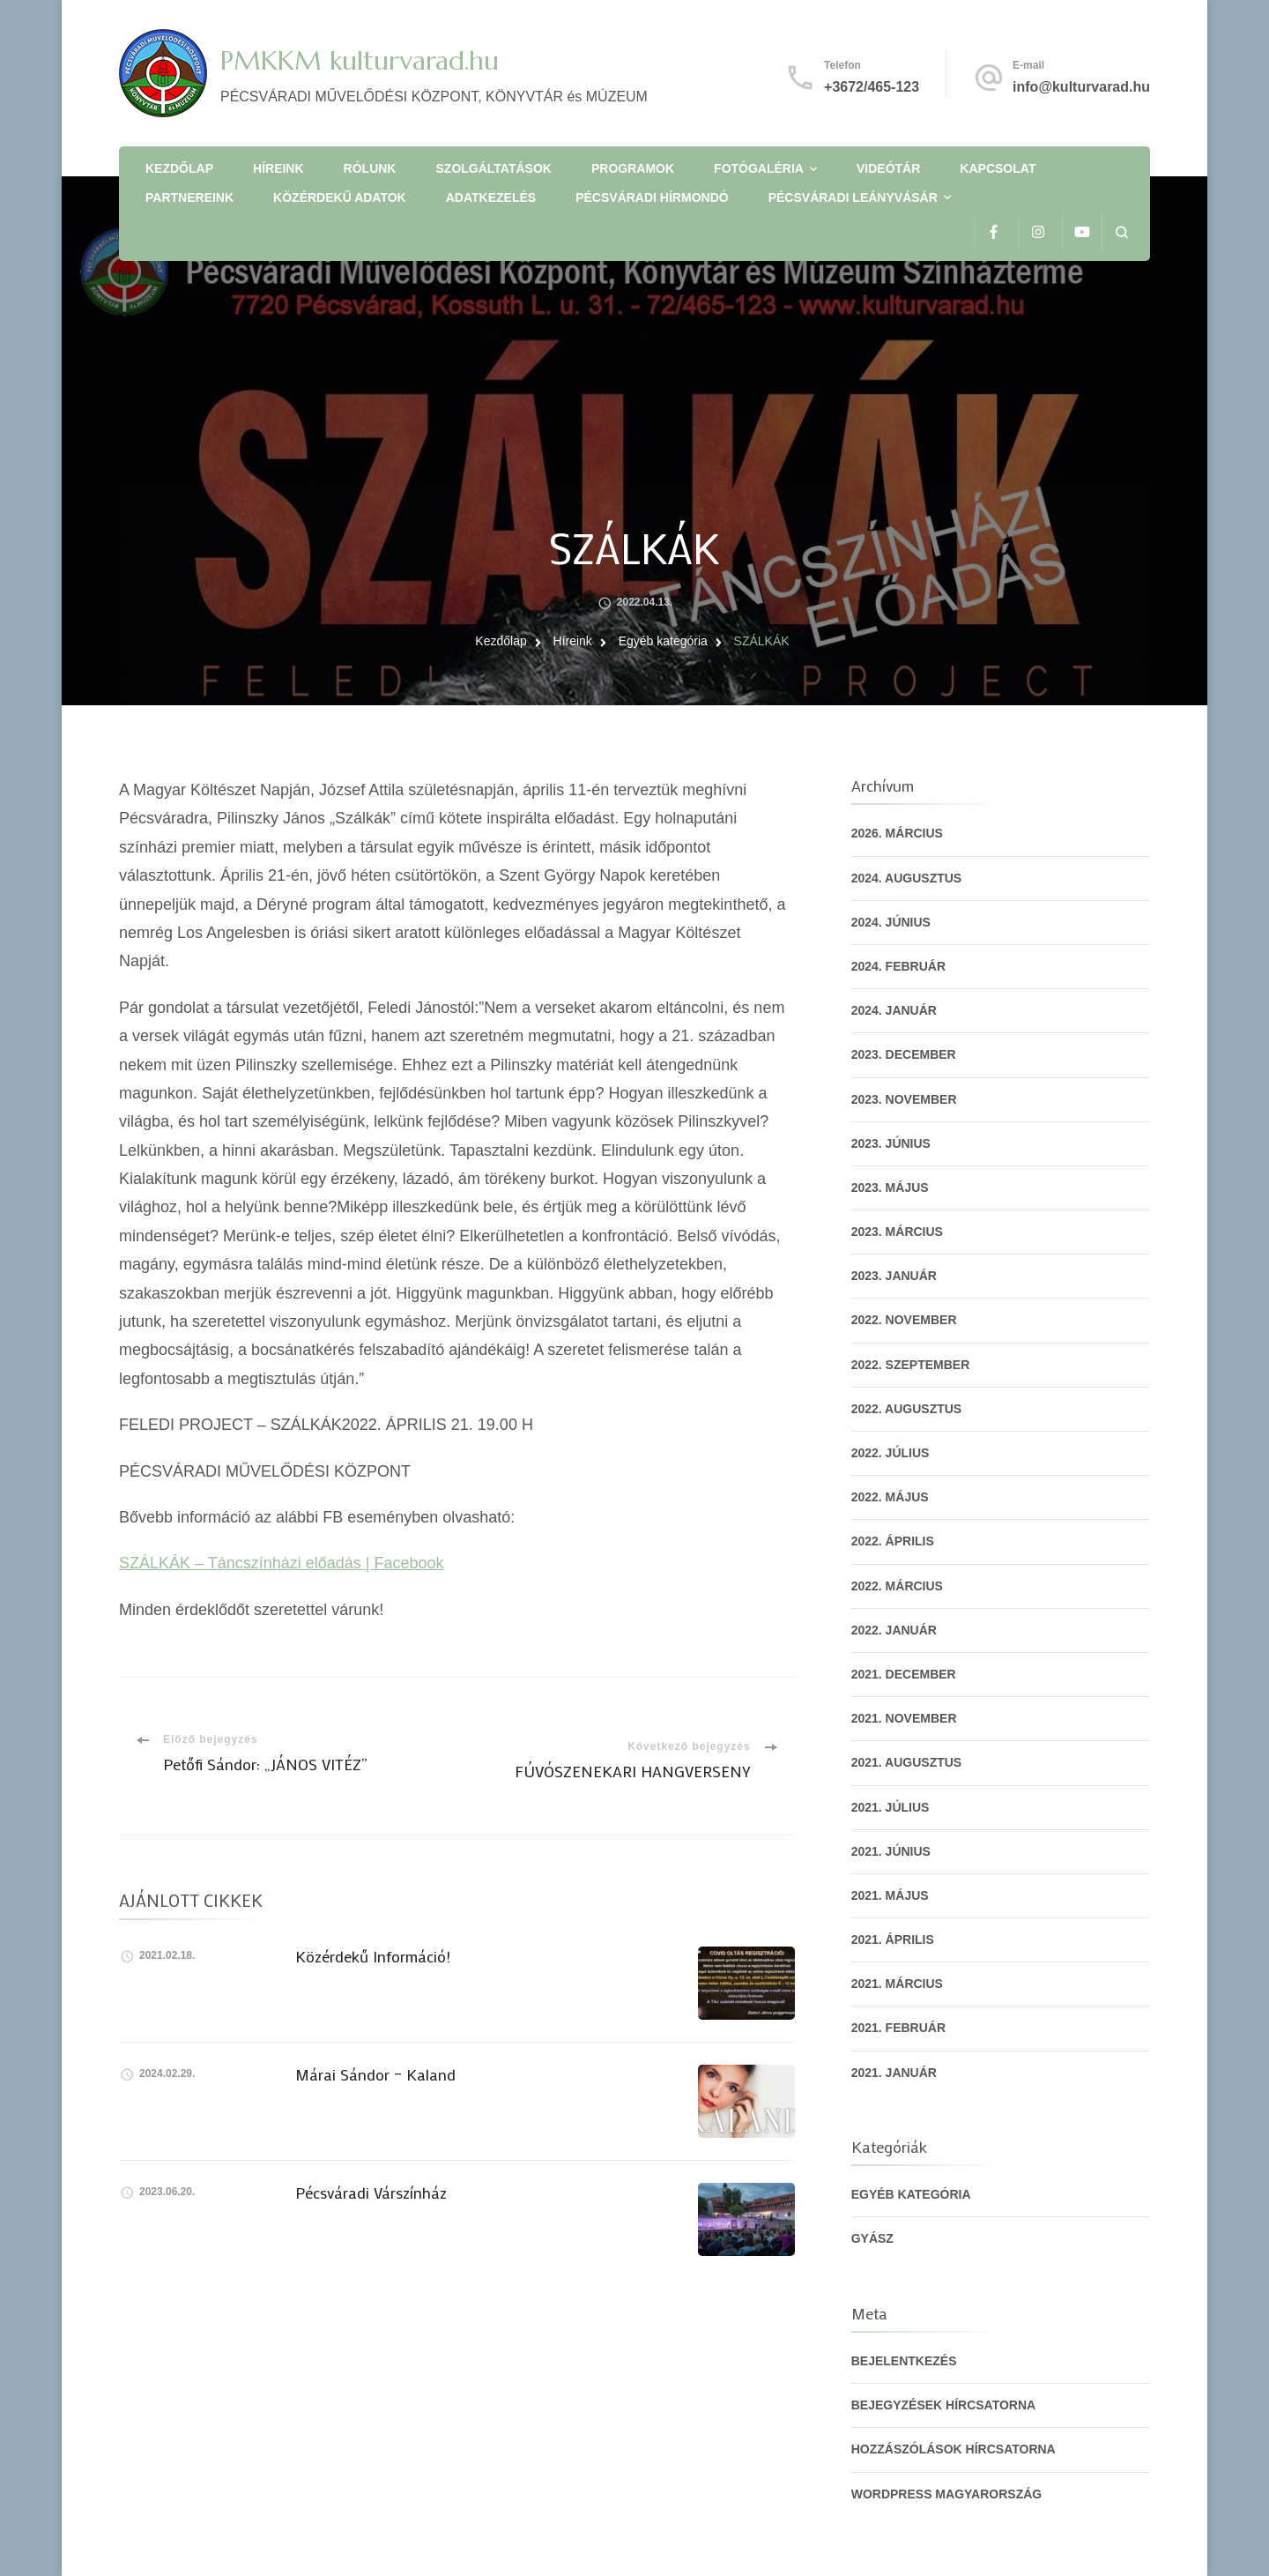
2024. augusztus (906, 878)
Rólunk (370, 168)
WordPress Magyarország (947, 2494)
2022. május (890, 1497)
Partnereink (189, 197)
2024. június (891, 922)
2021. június (891, 1851)
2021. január (894, 2073)
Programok (632, 168)
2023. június (891, 1143)
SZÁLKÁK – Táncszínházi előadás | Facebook (281, 1563)
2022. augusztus (906, 1409)
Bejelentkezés (904, 2361)
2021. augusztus (906, 1762)
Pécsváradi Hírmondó (651, 197)
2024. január (894, 1010)
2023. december (903, 1054)
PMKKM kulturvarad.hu (359, 60)
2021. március (897, 1984)
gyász (872, 2238)
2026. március (897, 833)
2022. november (904, 1320)
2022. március (897, 1586)
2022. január (894, 1630)
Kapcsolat (997, 168)
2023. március (897, 1232)
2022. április (892, 1541)
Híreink (278, 168)
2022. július (890, 1453)
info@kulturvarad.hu (1081, 86)
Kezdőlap (179, 168)
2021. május (890, 1895)
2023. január (894, 1276)
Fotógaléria (759, 168)
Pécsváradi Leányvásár (853, 197)
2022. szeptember (910, 1365)
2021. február (898, 2028)
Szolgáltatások (494, 168)
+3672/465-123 (871, 86)
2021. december (903, 1674)
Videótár (888, 168)
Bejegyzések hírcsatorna (943, 2405)
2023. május (890, 1187)
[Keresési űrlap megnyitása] (1121, 232)
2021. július (890, 1807)
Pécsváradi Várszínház (371, 2192)
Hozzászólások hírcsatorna (953, 2449)
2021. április (892, 1939)
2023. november (904, 1099)
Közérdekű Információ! (372, 1956)
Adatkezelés (491, 197)
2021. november (904, 1718)
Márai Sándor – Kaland (375, 2074)
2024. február (898, 966)
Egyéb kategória (911, 2194)
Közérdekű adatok (339, 197)
